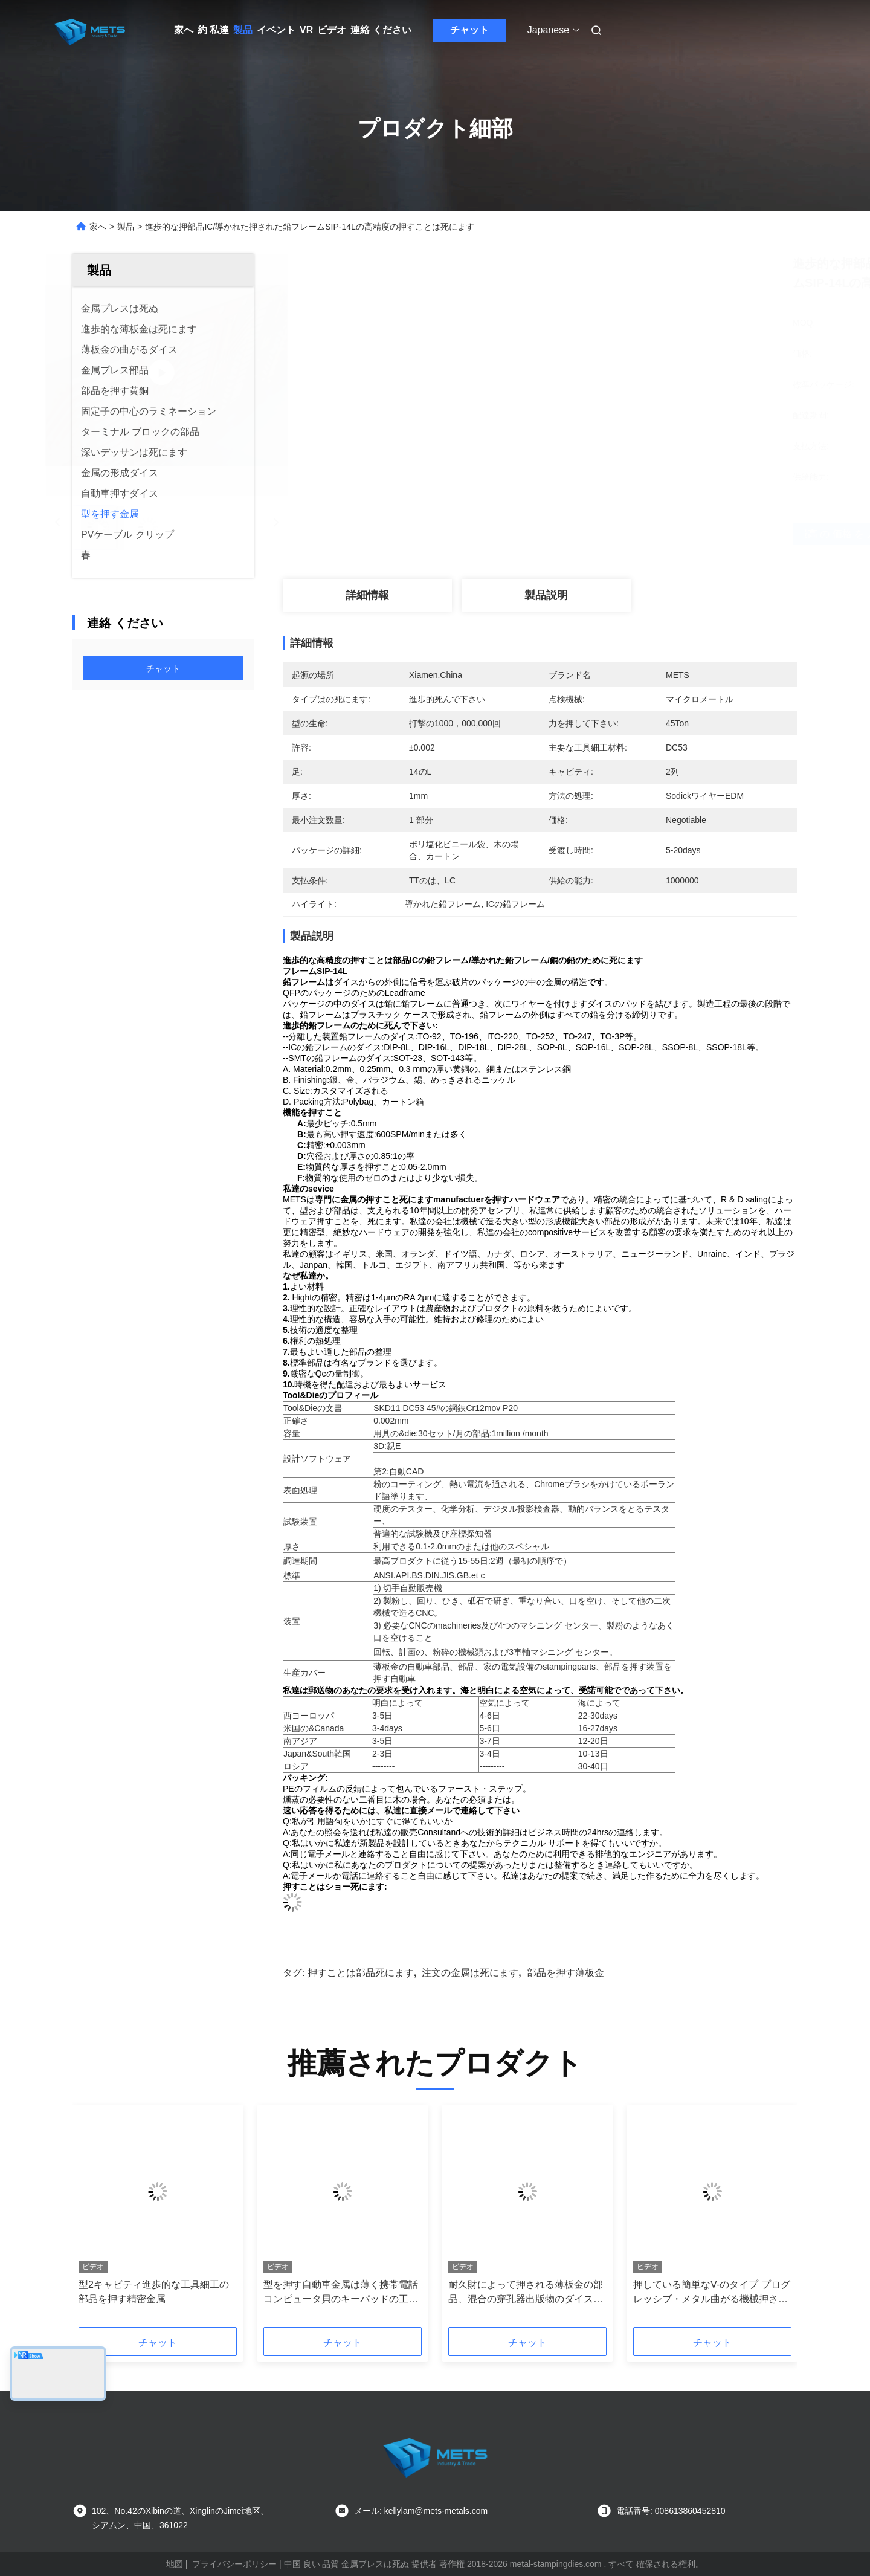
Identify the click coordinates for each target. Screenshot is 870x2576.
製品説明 (546, 595)
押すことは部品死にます (361, 1973)
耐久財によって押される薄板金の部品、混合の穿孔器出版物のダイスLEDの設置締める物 (525, 2292)
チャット (469, 30)
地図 (174, 2564)
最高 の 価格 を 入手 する (604, 534)
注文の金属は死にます (470, 1973)
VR (306, 30)
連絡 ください (380, 30)
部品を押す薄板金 (565, 1973)
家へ (183, 30)
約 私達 (213, 30)
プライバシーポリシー (234, 2564)
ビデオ (331, 30)
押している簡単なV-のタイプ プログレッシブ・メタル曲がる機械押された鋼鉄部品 (711, 2292)
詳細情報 (367, 595)
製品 (243, 30)
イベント (276, 30)
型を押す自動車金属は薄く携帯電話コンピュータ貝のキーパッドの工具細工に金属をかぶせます (340, 2292)
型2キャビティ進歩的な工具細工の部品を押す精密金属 (154, 2291)
